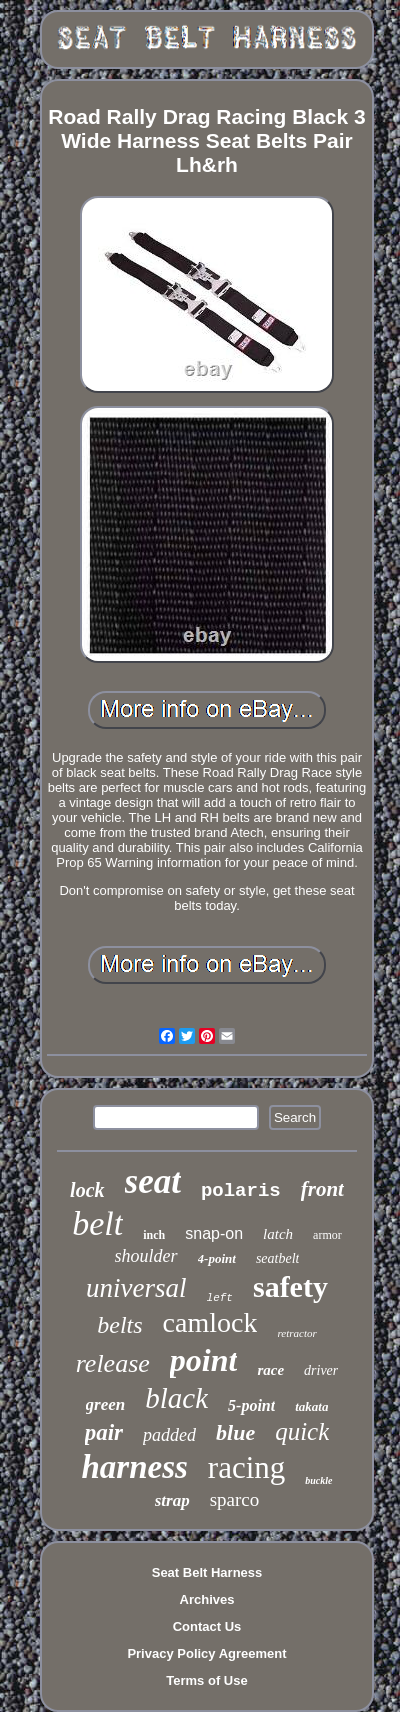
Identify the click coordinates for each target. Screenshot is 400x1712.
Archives (207, 1599)
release (113, 1363)
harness (134, 1467)
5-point (251, 1405)
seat (153, 1181)
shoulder (146, 1256)
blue (235, 1432)
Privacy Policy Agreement (206, 1653)
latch (278, 1234)
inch (154, 1235)
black (176, 1398)
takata (311, 1406)
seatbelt (278, 1258)
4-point (217, 1258)
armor (327, 1235)
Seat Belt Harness (207, 1572)
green (106, 1404)
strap (172, 1500)
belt (97, 1223)
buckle (318, 1480)
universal (136, 1288)
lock (87, 1190)
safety (290, 1286)
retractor (296, 1333)
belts (119, 1325)
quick (302, 1431)
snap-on (214, 1233)
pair (104, 1432)
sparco (235, 1499)
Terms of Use (206, 1680)
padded (169, 1435)
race (270, 1370)
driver (321, 1370)
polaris (241, 1191)
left (220, 1298)
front (322, 1189)
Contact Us (207, 1626)
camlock (210, 1322)
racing (246, 1467)
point (204, 1360)
